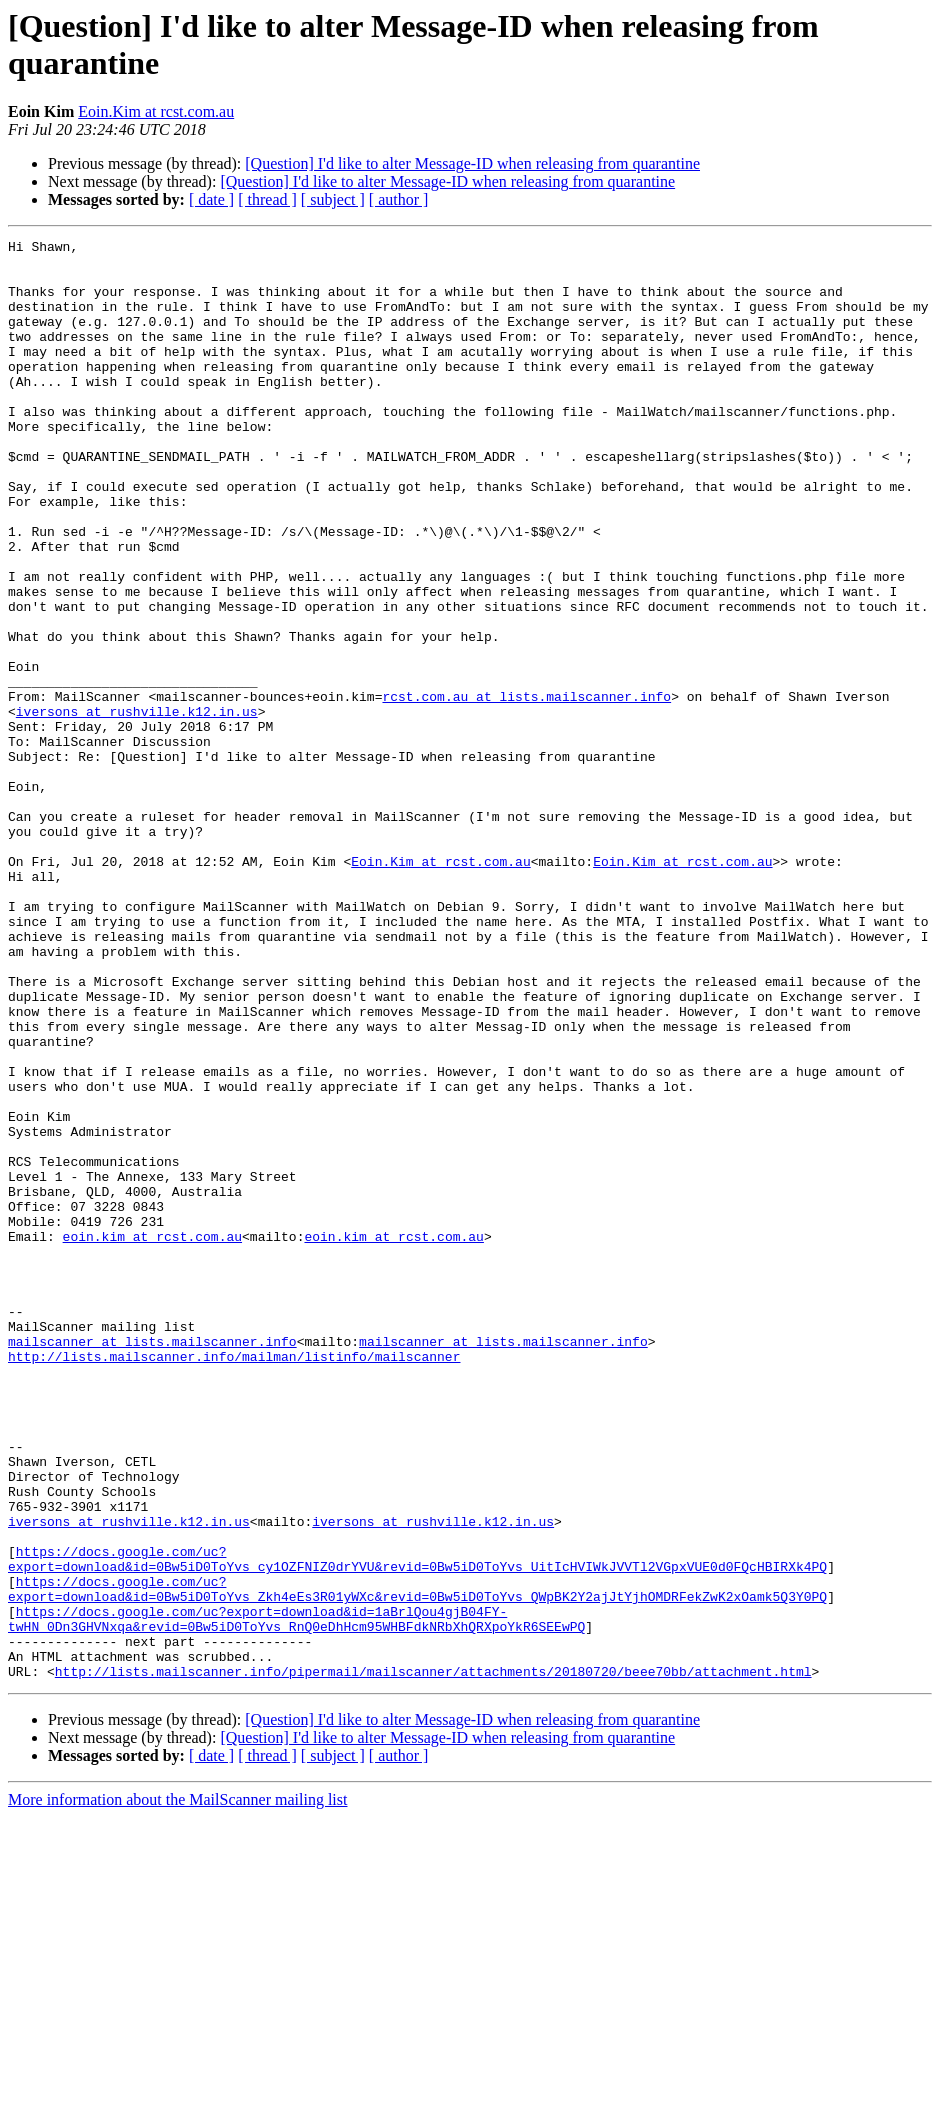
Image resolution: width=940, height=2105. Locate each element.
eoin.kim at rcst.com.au (152, 1437)
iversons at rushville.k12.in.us (137, 807)
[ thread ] (267, 199)
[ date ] (211, 199)
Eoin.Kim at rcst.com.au (156, 111)
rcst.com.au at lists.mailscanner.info (526, 789)
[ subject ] (333, 199)
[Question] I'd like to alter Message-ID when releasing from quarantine (472, 163)
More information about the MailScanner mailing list (177, 2087)
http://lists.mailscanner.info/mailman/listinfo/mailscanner (234, 1581)
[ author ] (399, 199)
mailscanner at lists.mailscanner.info (152, 1563)
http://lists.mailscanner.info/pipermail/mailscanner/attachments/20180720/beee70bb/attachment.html (433, 1959)
